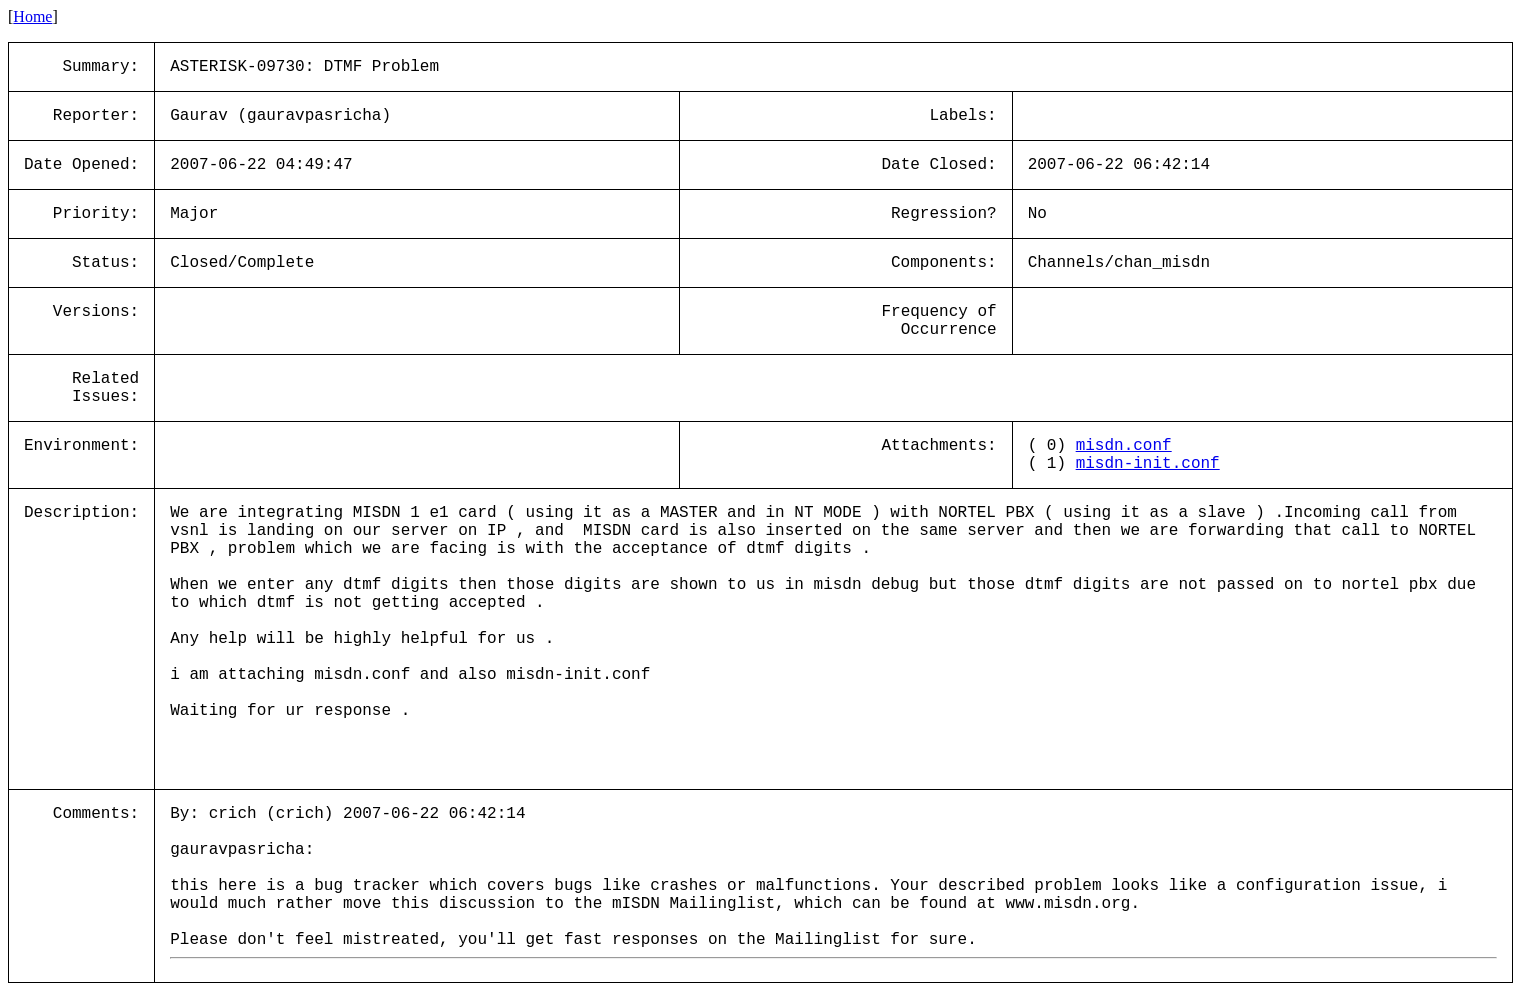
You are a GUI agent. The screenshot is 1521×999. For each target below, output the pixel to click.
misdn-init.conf (1148, 464)
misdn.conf (1124, 446)
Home (32, 16)
